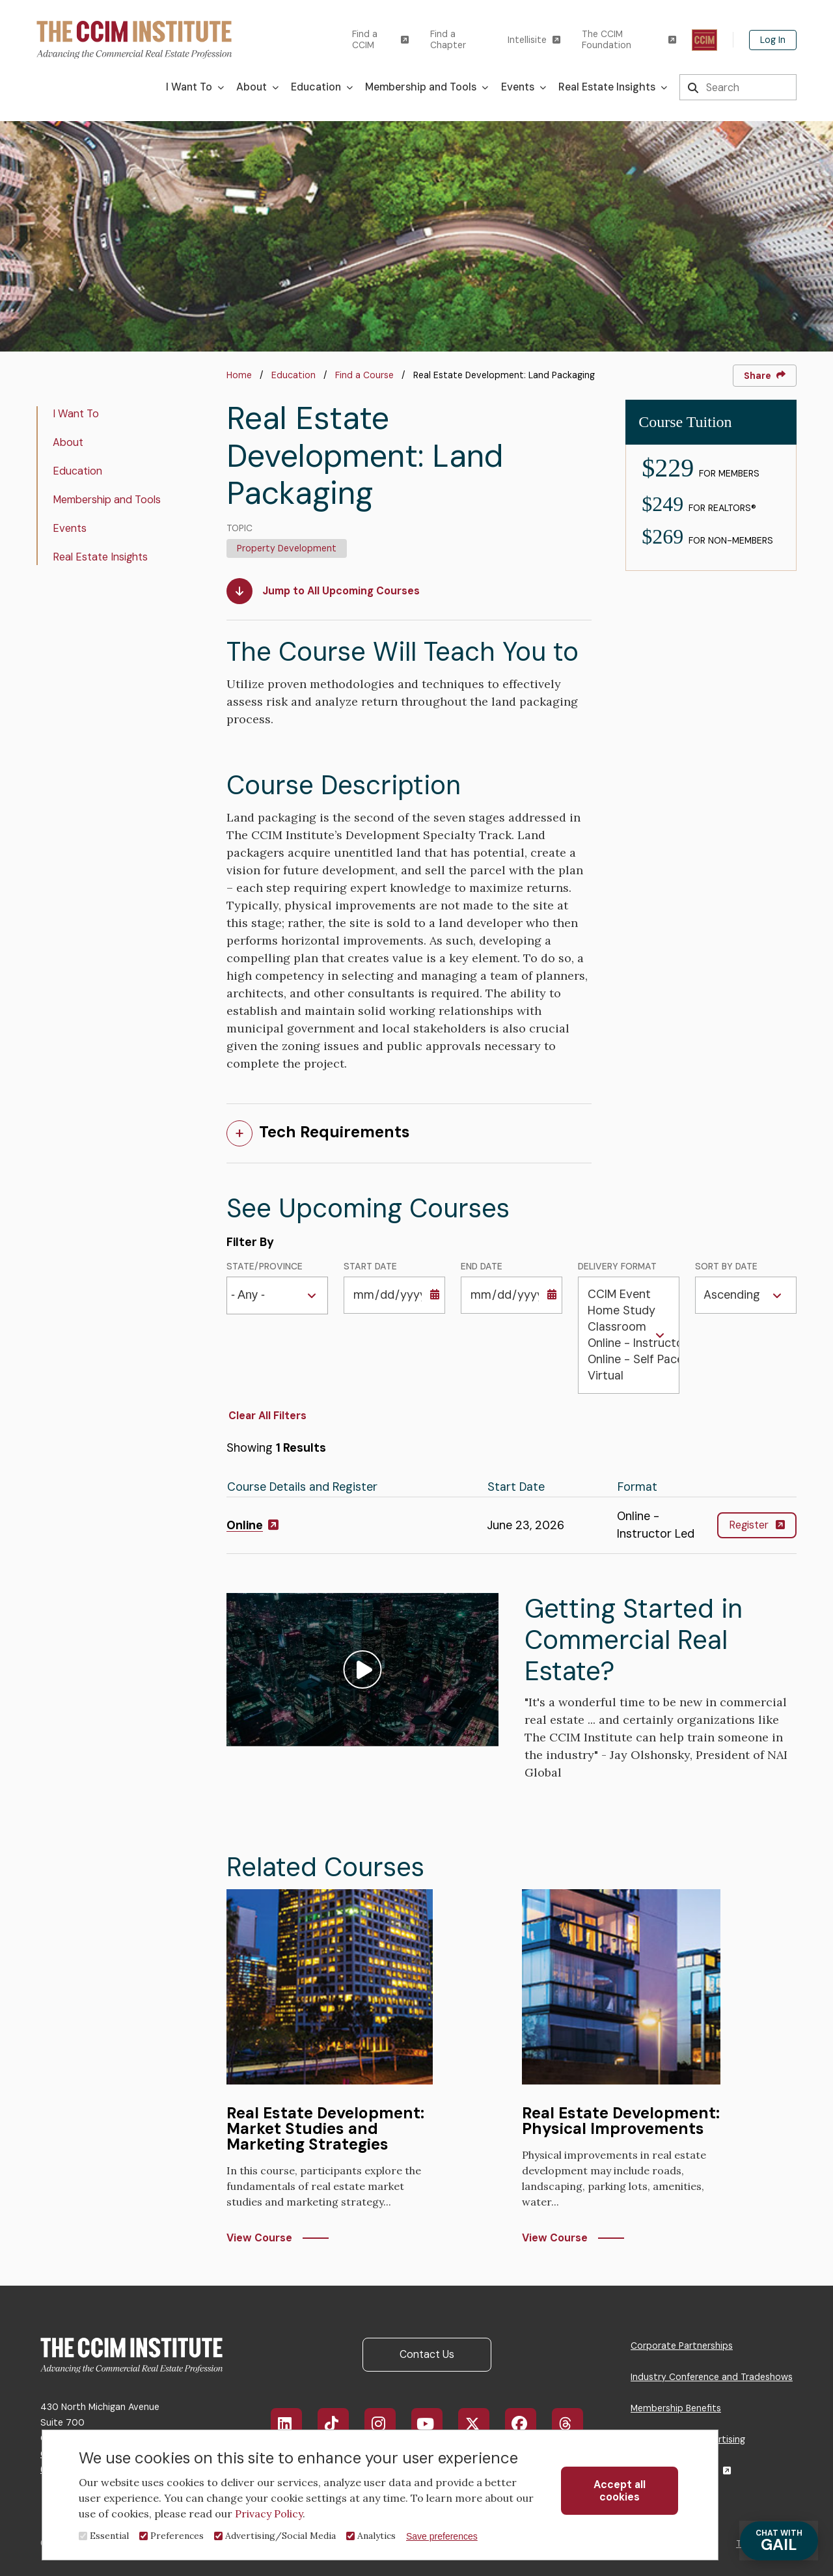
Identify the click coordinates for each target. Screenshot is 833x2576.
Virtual (628, 1376)
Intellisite (534, 40)
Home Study (628, 1311)
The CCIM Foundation (629, 40)
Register (757, 1525)
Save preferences (442, 2536)
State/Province (264, 1266)
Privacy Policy (269, 2513)
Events (70, 528)
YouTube (435, 2423)
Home (239, 375)
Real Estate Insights (100, 557)
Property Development (286, 548)
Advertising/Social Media (280, 2535)
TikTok (339, 2423)
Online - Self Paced (628, 1359)
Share (764, 375)
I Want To (76, 414)
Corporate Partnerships (682, 2345)
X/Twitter (481, 2423)
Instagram (386, 2423)
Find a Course (364, 375)
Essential (109, 2535)
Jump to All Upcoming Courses (323, 591)
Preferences (177, 2535)
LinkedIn (293, 2423)
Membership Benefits (676, 2408)
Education (293, 375)
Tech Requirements (334, 1132)
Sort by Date (726, 1266)
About (68, 442)
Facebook (528, 2423)
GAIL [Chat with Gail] (778, 2541)
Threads (574, 2423)
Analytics (376, 2535)
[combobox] (252, 1295)
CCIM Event (628, 1294)
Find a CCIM (380, 40)
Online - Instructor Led (628, 1343)
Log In (772, 40)
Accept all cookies (620, 2491)
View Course (259, 2238)
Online (252, 1525)
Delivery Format (617, 1266)
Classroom (628, 1327)
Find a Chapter (448, 40)
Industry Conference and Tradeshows (712, 2377)
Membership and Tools (107, 499)
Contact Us (427, 2354)
